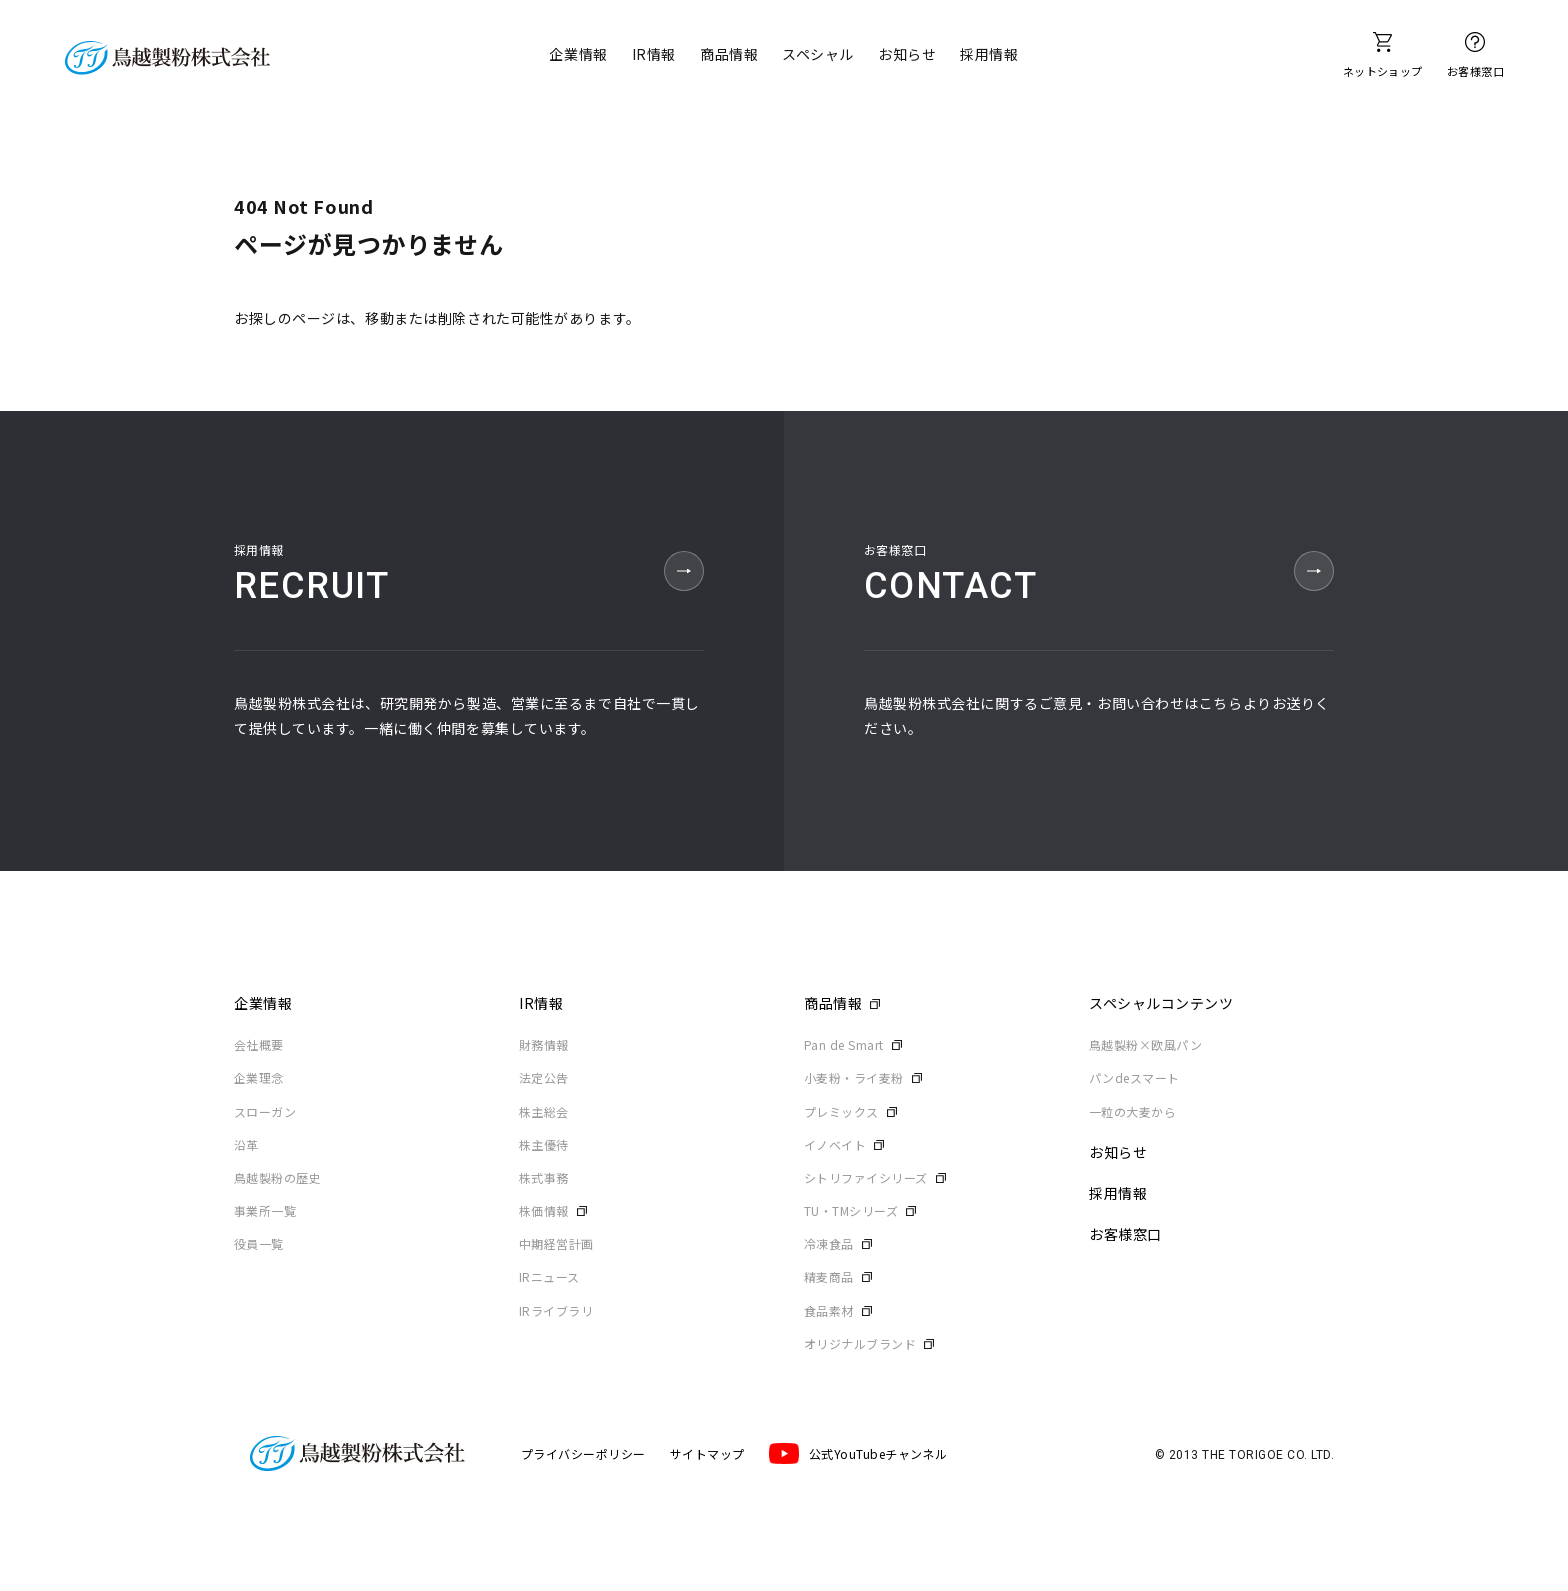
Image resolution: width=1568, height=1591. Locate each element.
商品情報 (729, 54)
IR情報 (654, 54)
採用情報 (989, 54)
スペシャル (818, 54)
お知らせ (907, 54)
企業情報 (578, 54)
